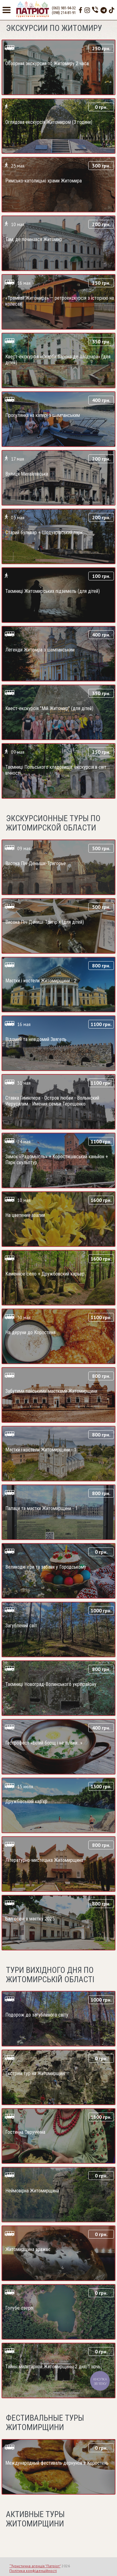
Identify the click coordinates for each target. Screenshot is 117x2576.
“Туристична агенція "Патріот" (35, 2566)
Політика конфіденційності (33, 2570)
